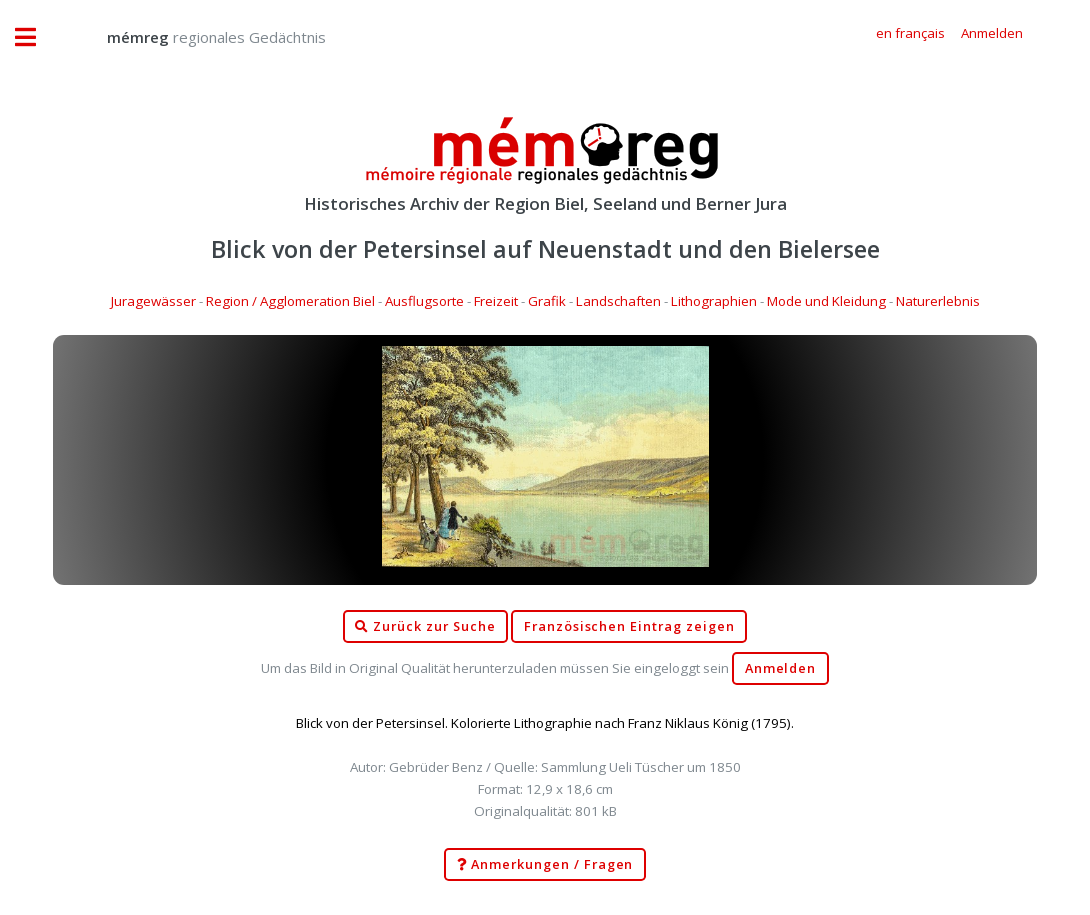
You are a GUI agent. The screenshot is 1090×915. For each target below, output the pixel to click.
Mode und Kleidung (826, 301)
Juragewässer (153, 301)
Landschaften (618, 301)
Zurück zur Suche (425, 627)
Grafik (547, 301)
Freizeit (496, 301)
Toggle (36, 37)
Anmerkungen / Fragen (545, 865)
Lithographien (714, 301)
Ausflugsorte (424, 301)
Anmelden (781, 668)
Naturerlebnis (938, 301)
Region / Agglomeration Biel (290, 301)
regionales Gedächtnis (196, 37)
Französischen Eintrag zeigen (629, 626)
